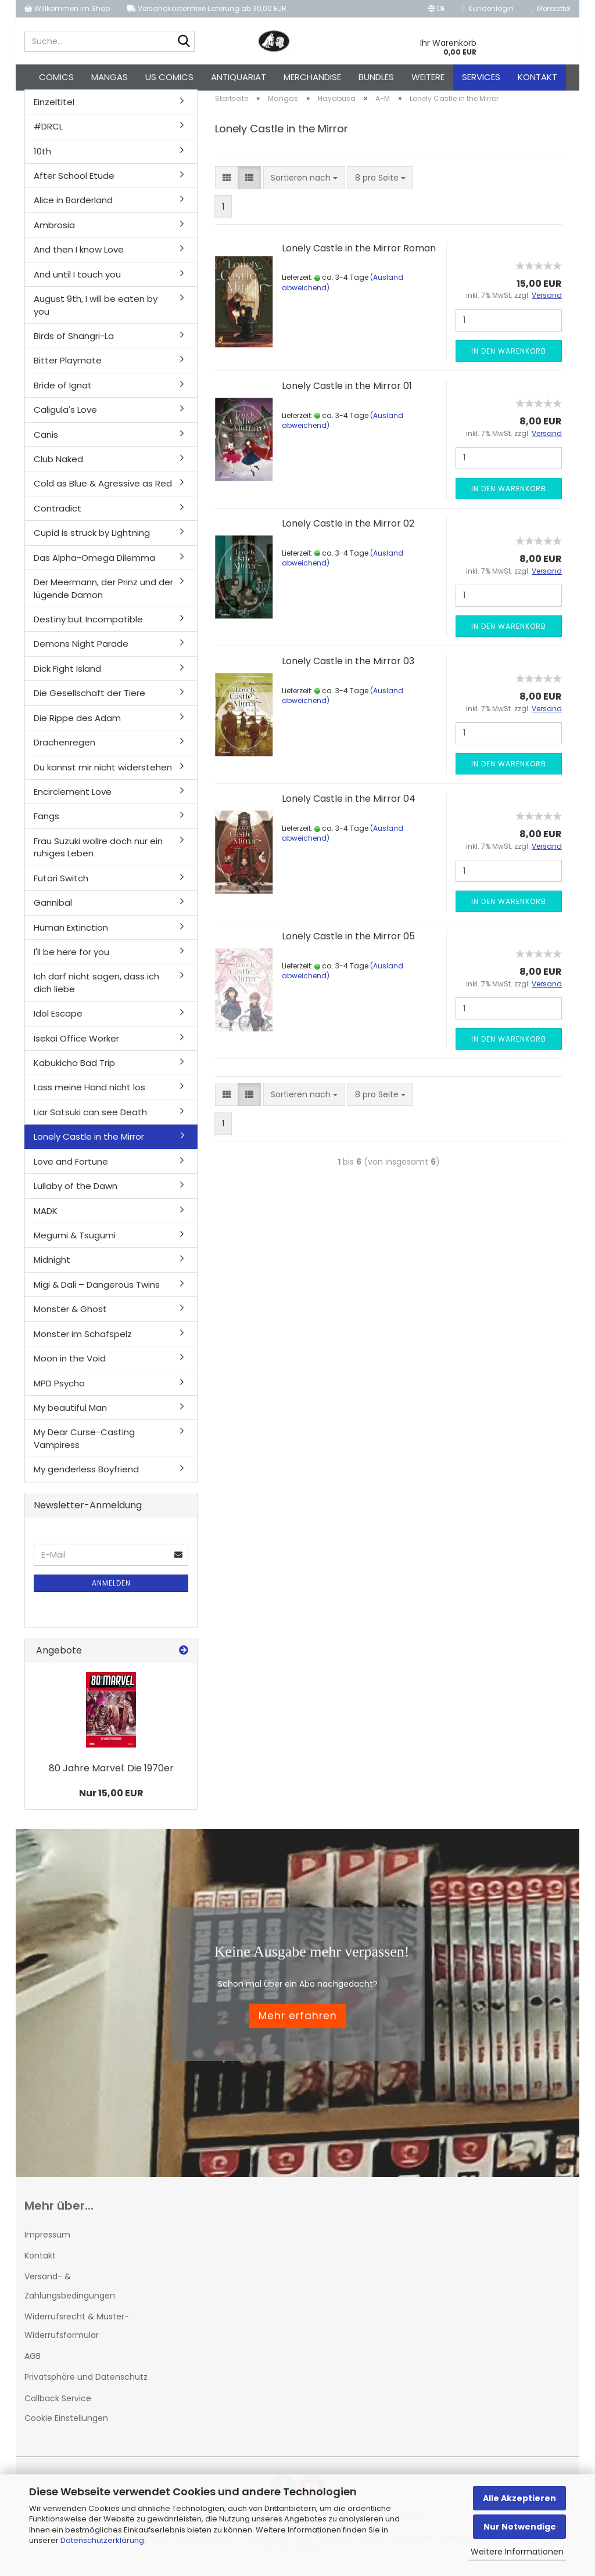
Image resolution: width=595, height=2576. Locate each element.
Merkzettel (551, 8)
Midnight (52, 1266)
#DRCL (48, 133)
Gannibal (53, 909)
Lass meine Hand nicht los (89, 1094)
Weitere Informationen (517, 2551)
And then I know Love (79, 256)
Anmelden (111, 1590)
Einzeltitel (54, 108)
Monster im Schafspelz (83, 1340)
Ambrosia (54, 231)
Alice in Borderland (73, 207)
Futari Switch (61, 884)
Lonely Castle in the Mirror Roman (359, 254)
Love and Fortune (71, 1168)
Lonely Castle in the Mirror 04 (348, 805)
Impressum (47, 2241)
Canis (46, 441)
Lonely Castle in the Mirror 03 (348, 667)
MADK (46, 1217)
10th (42, 158)
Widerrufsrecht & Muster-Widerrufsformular (76, 2332)
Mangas (109, 77)
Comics (56, 77)
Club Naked (58, 465)
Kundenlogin (488, 8)
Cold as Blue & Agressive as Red (103, 490)
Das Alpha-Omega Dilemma (94, 564)
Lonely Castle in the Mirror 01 (347, 392)
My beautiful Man (70, 1414)
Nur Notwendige (519, 2526)
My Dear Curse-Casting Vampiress (84, 1445)
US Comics (169, 77)
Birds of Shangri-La (74, 342)
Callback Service (57, 2405)
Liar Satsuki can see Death (90, 1118)
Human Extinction (71, 934)
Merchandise (312, 77)
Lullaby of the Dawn (75, 1192)
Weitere (428, 77)
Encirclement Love (73, 798)
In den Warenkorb (508, 357)
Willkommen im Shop (67, 8)
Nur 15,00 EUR (111, 1799)
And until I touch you (77, 281)
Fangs (46, 823)
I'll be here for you (71, 958)
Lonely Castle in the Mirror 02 (348, 529)
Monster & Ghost (70, 1316)
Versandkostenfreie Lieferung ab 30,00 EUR (206, 8)
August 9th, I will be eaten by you (95, 311)
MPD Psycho (59, 1390)
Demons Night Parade (81, 650)
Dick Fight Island (67, 675)
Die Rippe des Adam (77, 724)
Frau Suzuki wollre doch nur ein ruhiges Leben (98, 853)
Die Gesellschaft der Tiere (89, 700)
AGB (32, 2362)
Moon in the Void (70, 1365)
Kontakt (537, 77)
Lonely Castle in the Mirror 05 (348, 942)
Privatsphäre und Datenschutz (86, 2384)
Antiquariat (238, 77)
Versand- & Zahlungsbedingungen (69, 2293)
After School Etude (74, 182)
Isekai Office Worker (76, 1045)
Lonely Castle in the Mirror (89, 1143)
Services (481, 77)
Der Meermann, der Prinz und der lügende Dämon (103, 594)
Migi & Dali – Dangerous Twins (97, 1291)
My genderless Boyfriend (86, 1475)
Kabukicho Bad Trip (74, 1069)
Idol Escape (58, 1020)
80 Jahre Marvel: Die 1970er (111, 1775)
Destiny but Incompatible (88, 625)
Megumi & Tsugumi (75, 1241)
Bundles (376, 77)
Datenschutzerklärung (102, 2540)
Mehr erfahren (298, 2022)
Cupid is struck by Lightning (92, 540)
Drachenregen (64, 749)
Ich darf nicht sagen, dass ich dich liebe (96, 989)
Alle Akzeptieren (519, 2498)
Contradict (57, 515)
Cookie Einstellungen (66, 2424)
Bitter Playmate (68, 367)
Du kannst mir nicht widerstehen (103, 774)
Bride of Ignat (63, 392)
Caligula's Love (65, 416)
